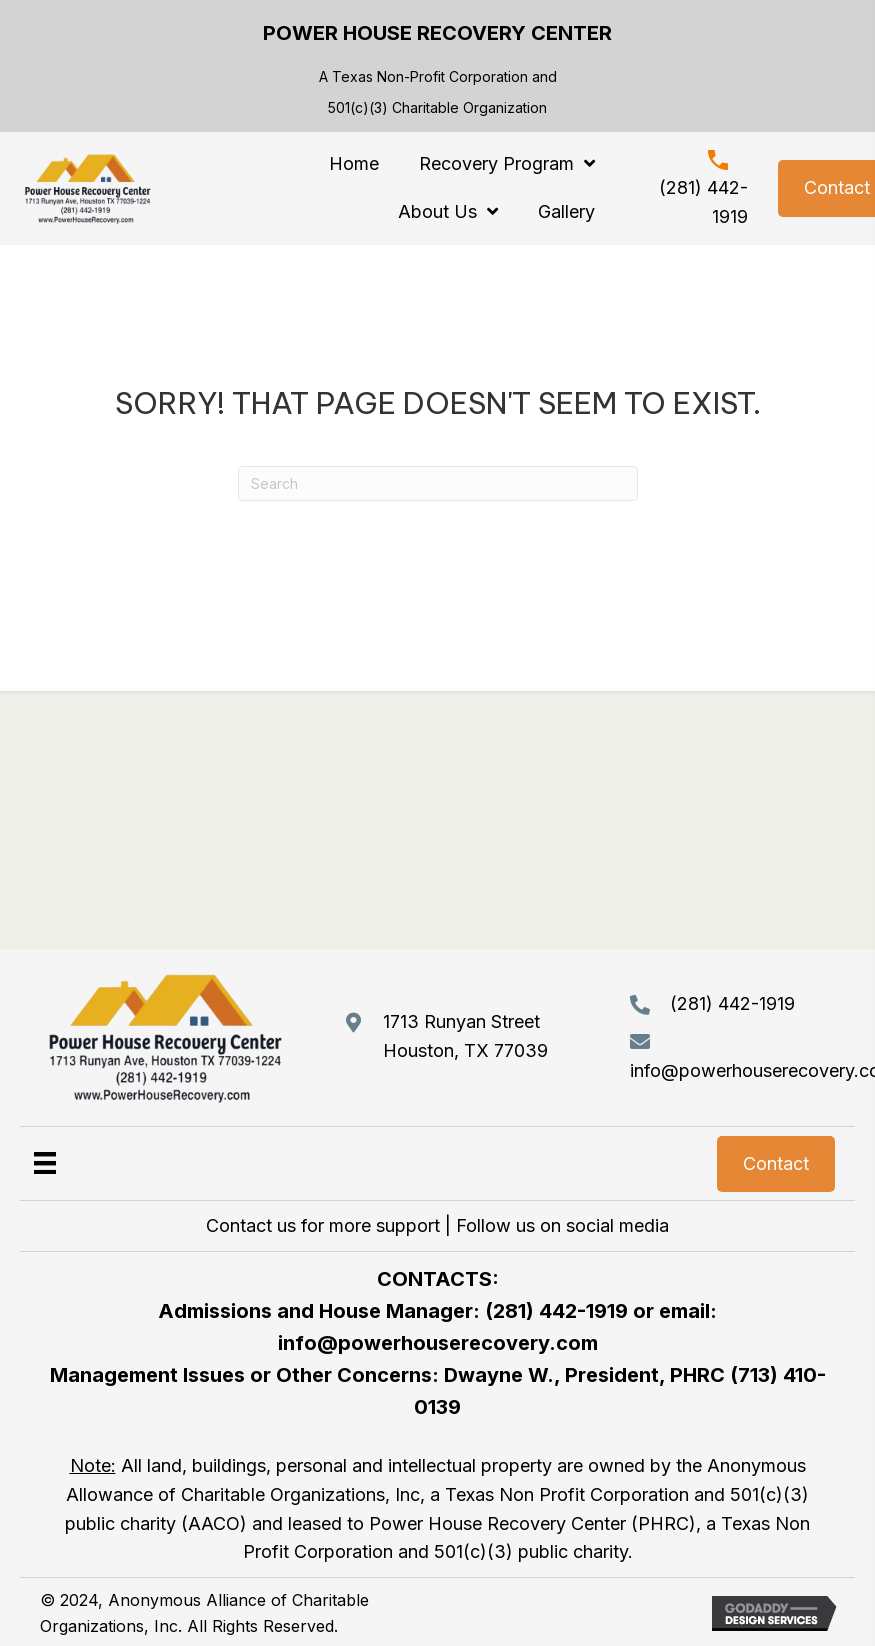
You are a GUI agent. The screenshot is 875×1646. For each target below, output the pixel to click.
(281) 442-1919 (732, 1003)
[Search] (438, 483)
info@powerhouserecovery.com (438, 1343)
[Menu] (45, 1162)
